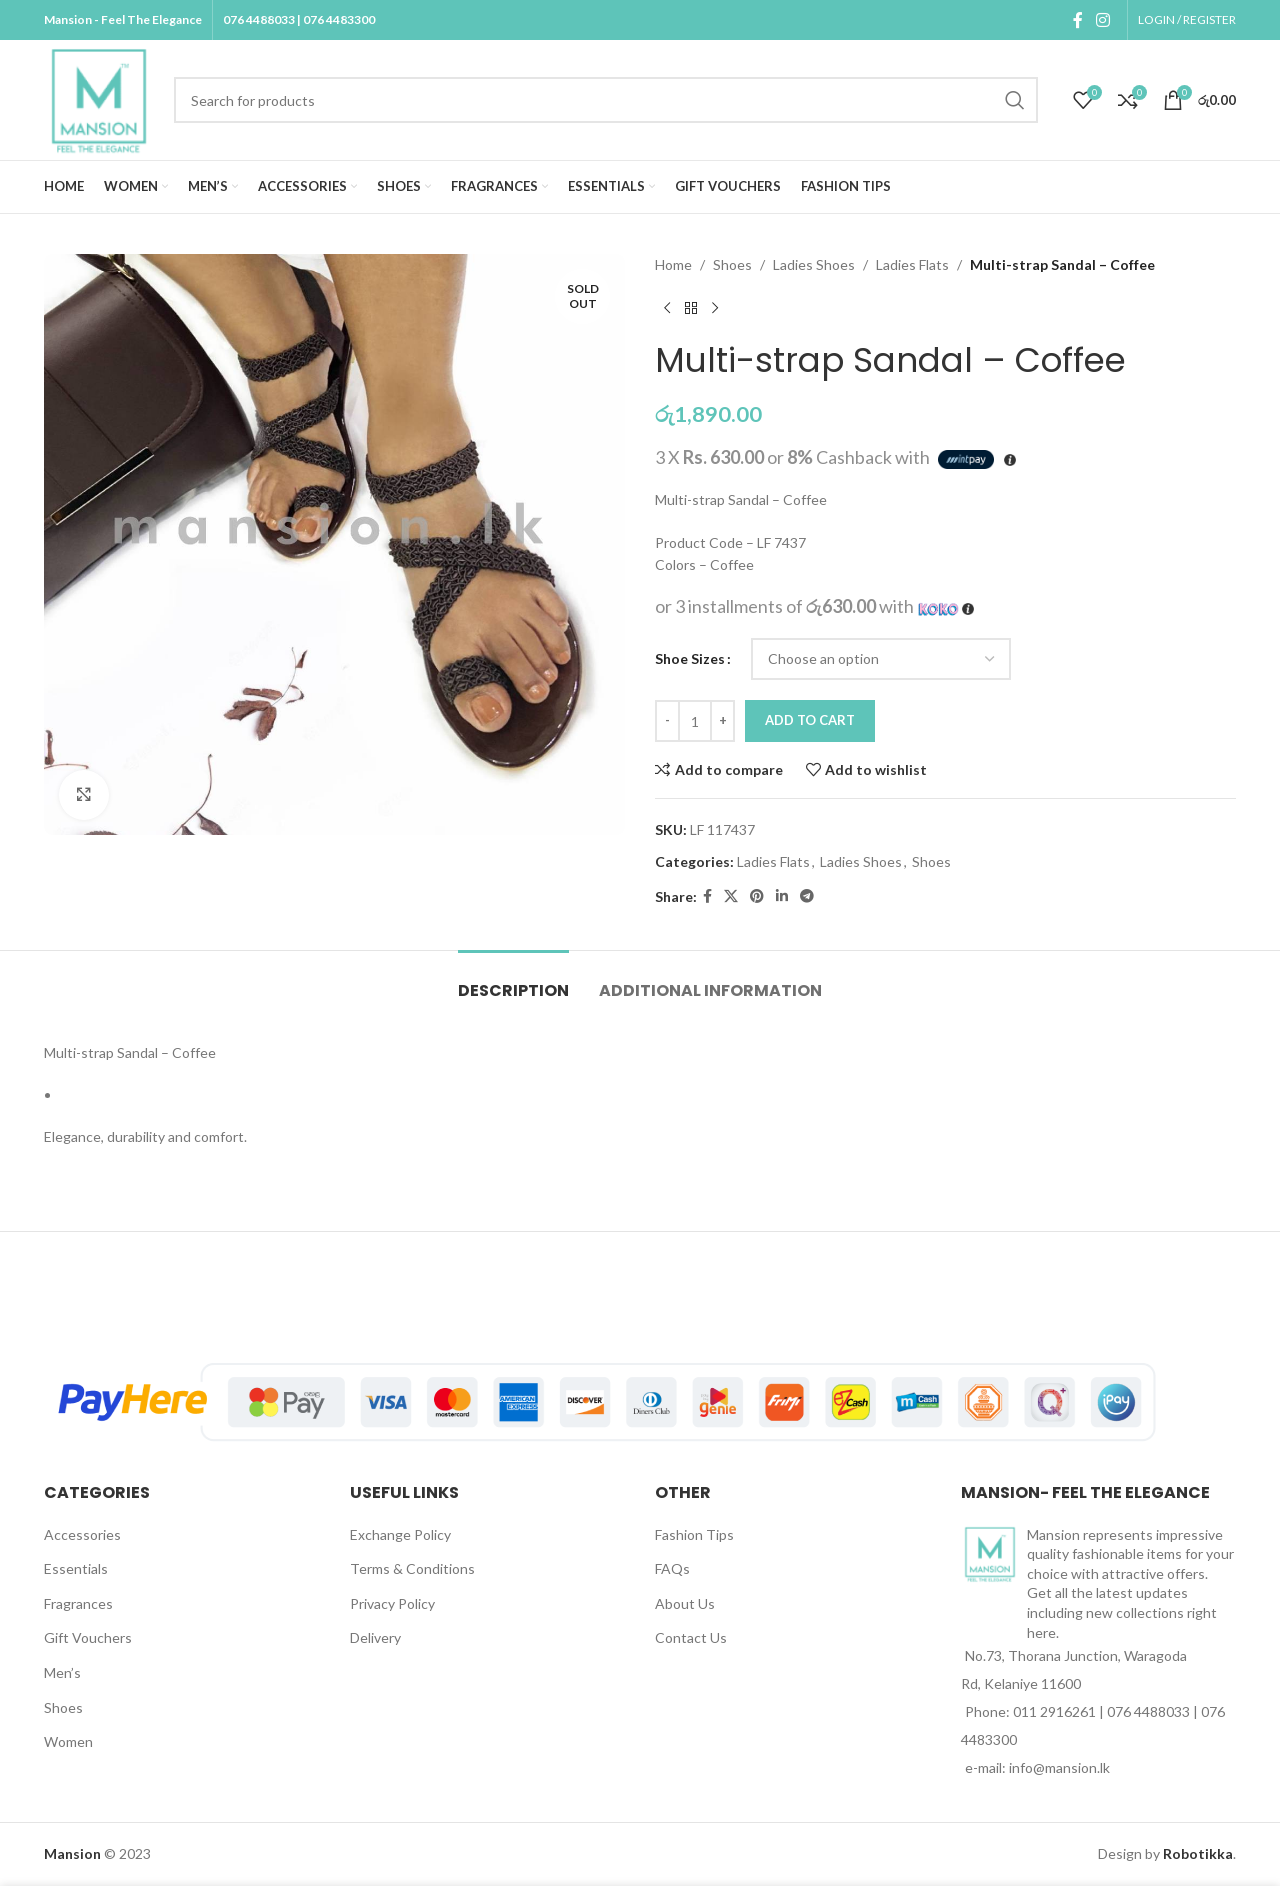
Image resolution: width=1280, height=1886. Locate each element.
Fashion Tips (694, 1534)
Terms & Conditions (412, 1568)
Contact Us (691, 1637)
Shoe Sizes (690, 658)
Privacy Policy (392, 1603)
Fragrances (78, 1603)
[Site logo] (99, 98)
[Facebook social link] (1077, 20)
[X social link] (731, 896)
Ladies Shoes (814, 264)
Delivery (375, 1637)
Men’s (62, 1672)
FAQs (672, 1568)
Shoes (732, 264)
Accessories (82, 1534)
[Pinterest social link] (757, 896)
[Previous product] (667, 308)
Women (68, 1741)
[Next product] (715, 308)
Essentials (76, 1568)
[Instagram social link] (1103, 20)
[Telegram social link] (807, 896)
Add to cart (810, 720)
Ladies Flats (912, 264)
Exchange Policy (400, 1534)
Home (673, 264)
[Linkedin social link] (782, 896)
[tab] (513, 980)
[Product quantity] (695, 721)
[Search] (606, 100)
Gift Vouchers (88, 1637)
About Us (685, 1603)
